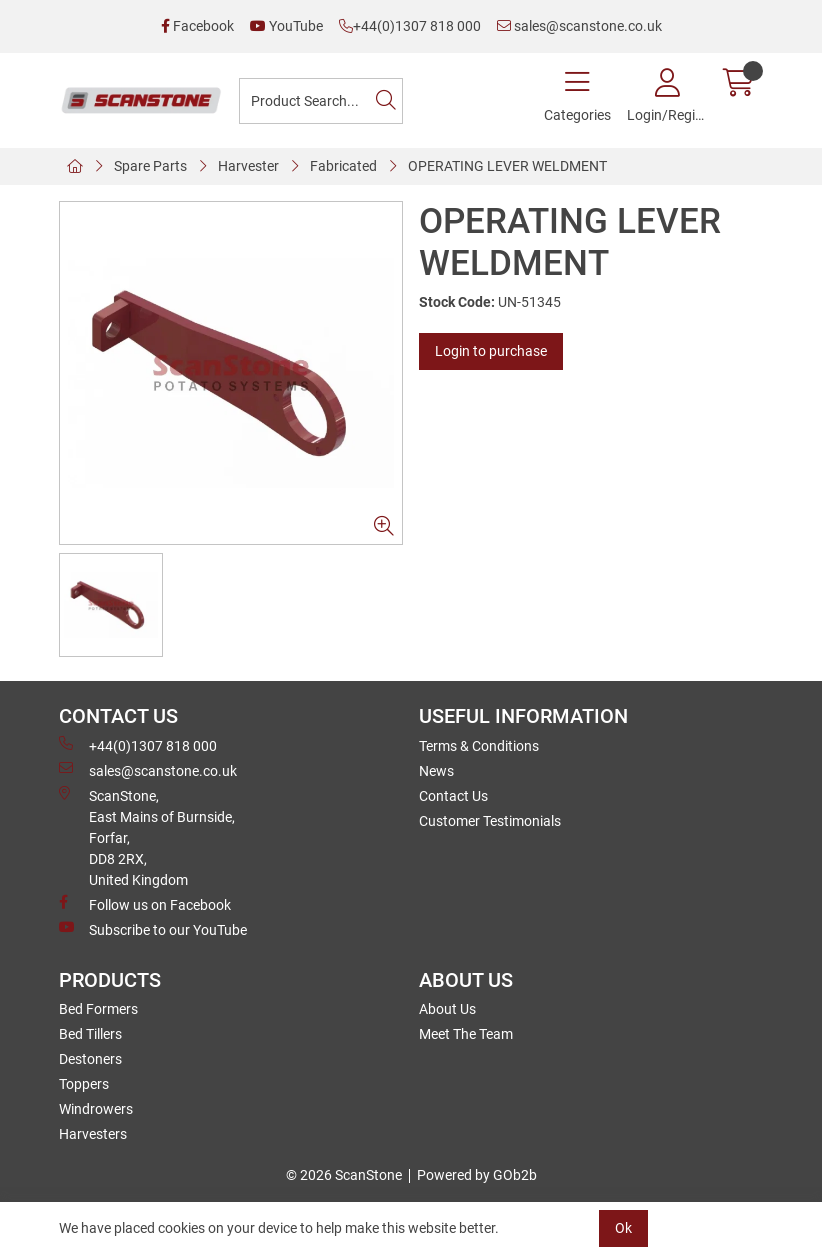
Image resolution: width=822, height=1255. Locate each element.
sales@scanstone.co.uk (579, 26)
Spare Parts (150, 166)
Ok (623, 1228)
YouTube (286, 26)
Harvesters (93, 1134)
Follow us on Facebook (145, 904)
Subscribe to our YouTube (153, 929)
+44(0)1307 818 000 (410, 26)
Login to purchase (491, 351)
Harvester (248, 166)
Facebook (197, 26)
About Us (447, 1009)
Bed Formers (98, 1009)
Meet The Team (466, 1034)
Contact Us (453, 796)
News (436, 771)
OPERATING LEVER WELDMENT (507, 166)
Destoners (90, 1059)
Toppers (84, 1084)
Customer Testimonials (490, 821)
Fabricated (343, 166)
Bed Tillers (90, 1034)
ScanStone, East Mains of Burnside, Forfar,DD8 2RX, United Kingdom (147, 837)
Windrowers (96, 1109)
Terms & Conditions (479, 746)
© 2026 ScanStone (344, 1175)
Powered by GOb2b (477, 1175)
